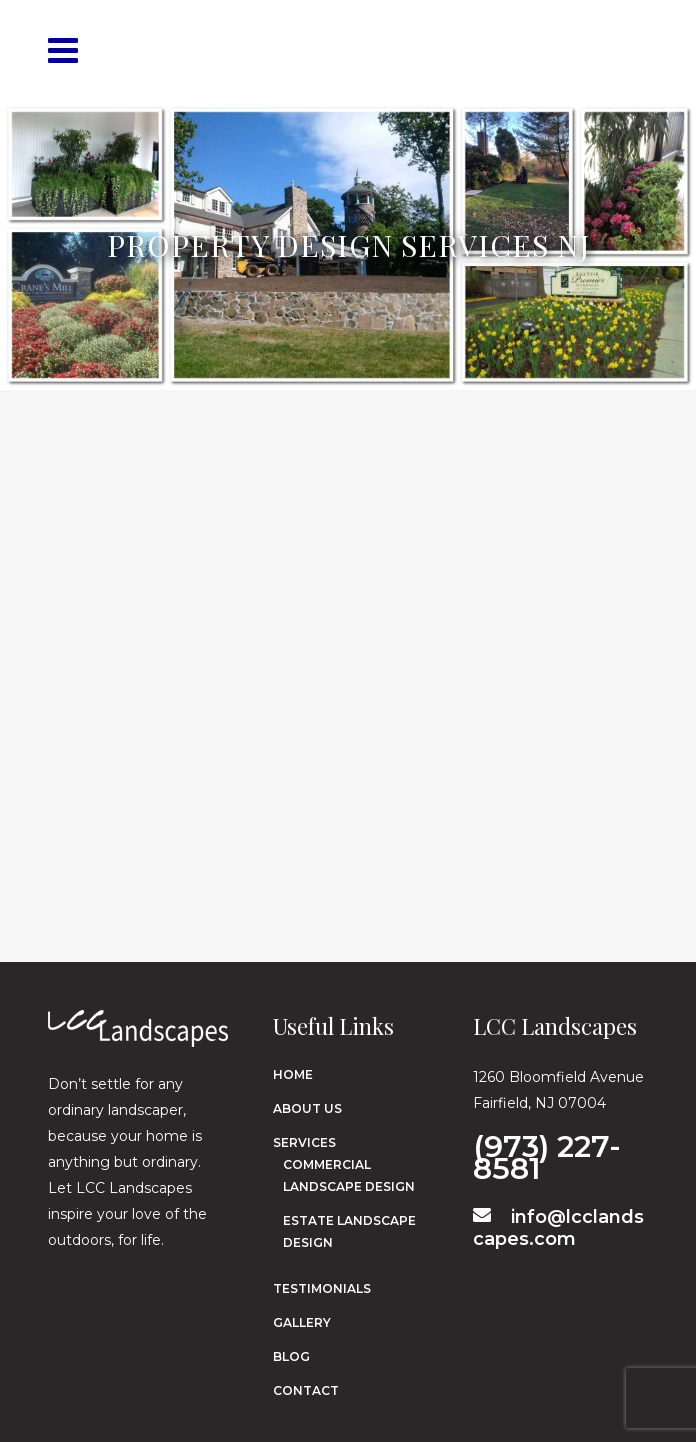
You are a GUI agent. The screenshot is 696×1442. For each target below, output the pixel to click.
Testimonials (322, 1288)
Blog (291, 1356)
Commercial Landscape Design (349, 1175)
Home (293, 1074)
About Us (307, 1108)
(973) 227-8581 (547, 1154)
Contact (306, 1390)
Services (304, 1142)
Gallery (302, 1322)
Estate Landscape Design (349, 1231)
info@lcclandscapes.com (558, 1228)
